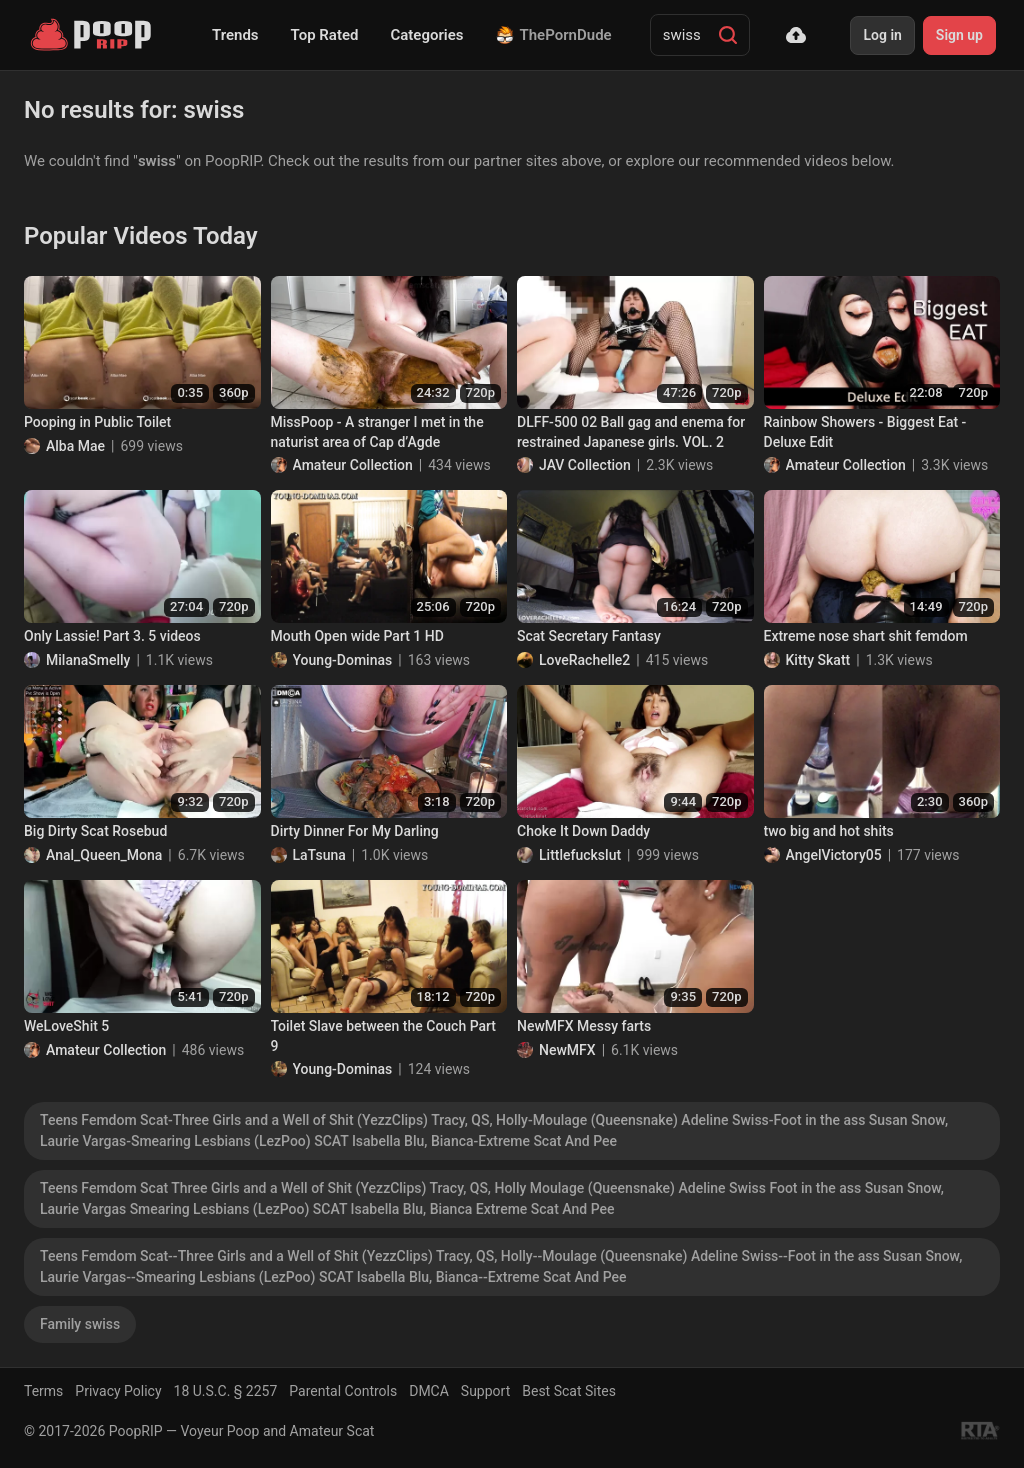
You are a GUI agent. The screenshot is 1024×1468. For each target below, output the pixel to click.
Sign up (959, 35)
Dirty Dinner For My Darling (355, 831)
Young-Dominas (343, 660)
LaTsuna (319, 855)
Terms (43, 1391)
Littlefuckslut (580, 855)
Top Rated (325, 35)
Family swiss (80, 1324)
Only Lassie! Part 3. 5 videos (112, 636)
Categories (426, 35)
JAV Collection (585, 465)
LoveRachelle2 (584, 660)
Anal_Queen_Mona (104, 855)
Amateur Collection (353, 465)
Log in (882, 35)
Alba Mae (75, 446)
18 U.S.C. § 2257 (226, 1391)
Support (485, 1391)
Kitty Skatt (818, 660)
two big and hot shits (829, 831)
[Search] (728, 35)
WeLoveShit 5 (66, 1026)
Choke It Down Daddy (583, 831)
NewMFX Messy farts (584, 1026)
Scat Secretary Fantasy (589, 636)
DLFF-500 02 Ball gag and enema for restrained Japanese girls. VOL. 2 (631, 432)
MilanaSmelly (88, 660)
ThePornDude (554, 35)
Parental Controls (343, 1391)
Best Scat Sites (569, 1391)
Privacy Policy (118, 1391)
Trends (235, 35)
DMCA (429, 1391)
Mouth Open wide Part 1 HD (357, 636)
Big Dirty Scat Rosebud (95, 831)
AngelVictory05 (834, 855)
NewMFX (567, 1050)
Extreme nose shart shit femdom (866, 636)
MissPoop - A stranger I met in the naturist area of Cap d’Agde (377, 432)
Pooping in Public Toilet (97, 422)
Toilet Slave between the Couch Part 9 (384, 1036)
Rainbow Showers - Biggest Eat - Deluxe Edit (865, 432)
